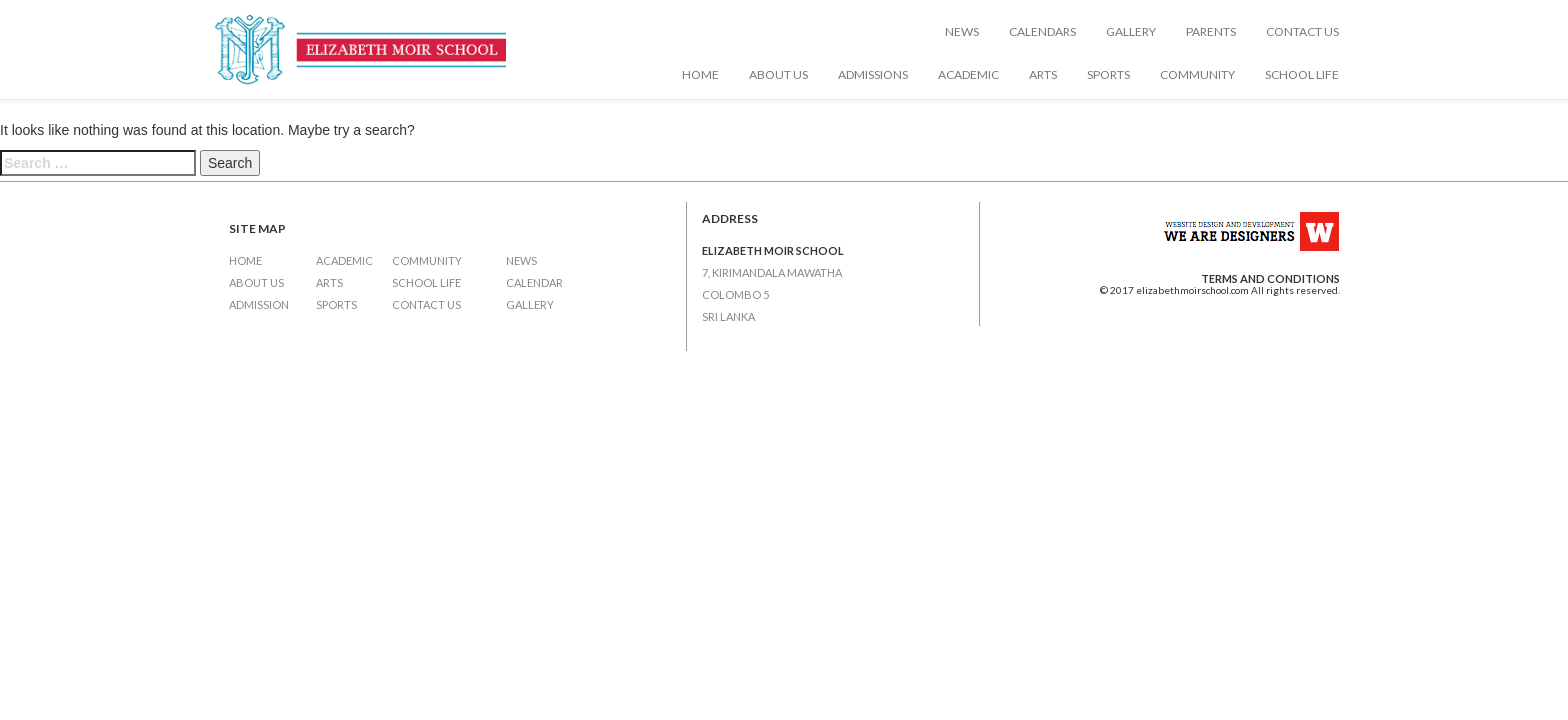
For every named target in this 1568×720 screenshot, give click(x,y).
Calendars (1042, 31)
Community (1197, 74)
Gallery (1131, 31)
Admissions (873, 74)
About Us (778, 74)
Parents (1211, 31)
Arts (1043, 74)
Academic (968, 74)
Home (700, 74)
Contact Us (1302, 31)
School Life (1302, 74)
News (962, 31)
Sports (1108, 74)
